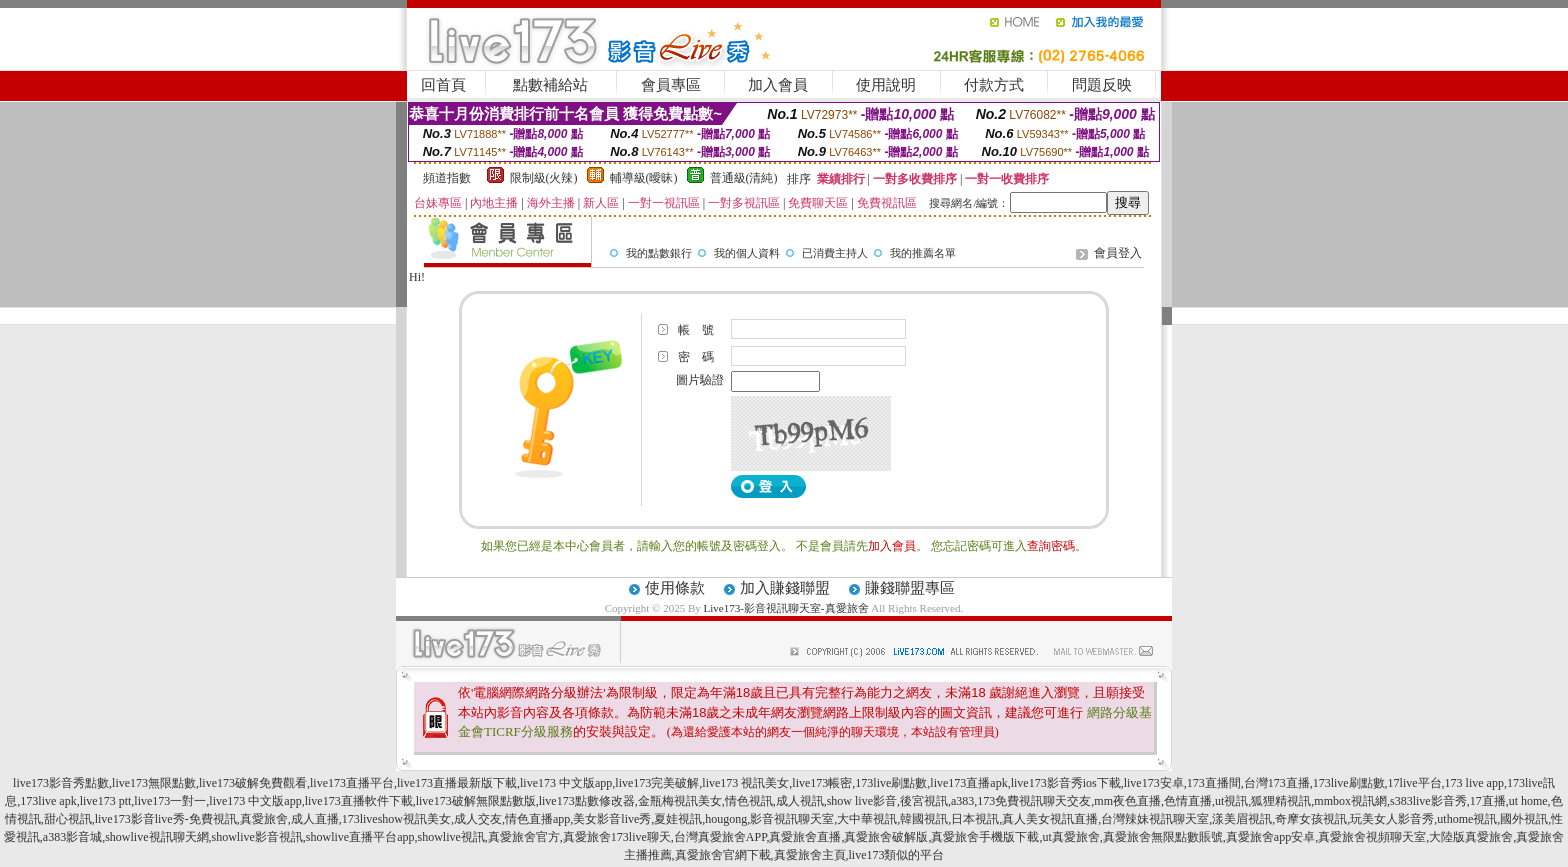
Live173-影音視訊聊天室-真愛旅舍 (786, 608)
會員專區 (671, 85)
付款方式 (994, 85)
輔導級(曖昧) (644, 178)
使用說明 (886, 85)
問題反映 (1102, 85)
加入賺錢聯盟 (785, 588)
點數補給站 (550, 85)
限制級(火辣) (544, 178)
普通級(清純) (744, 178)
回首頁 (443, 85)
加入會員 (778, 85)
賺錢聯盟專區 (910, 588)
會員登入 (1118, 253)
